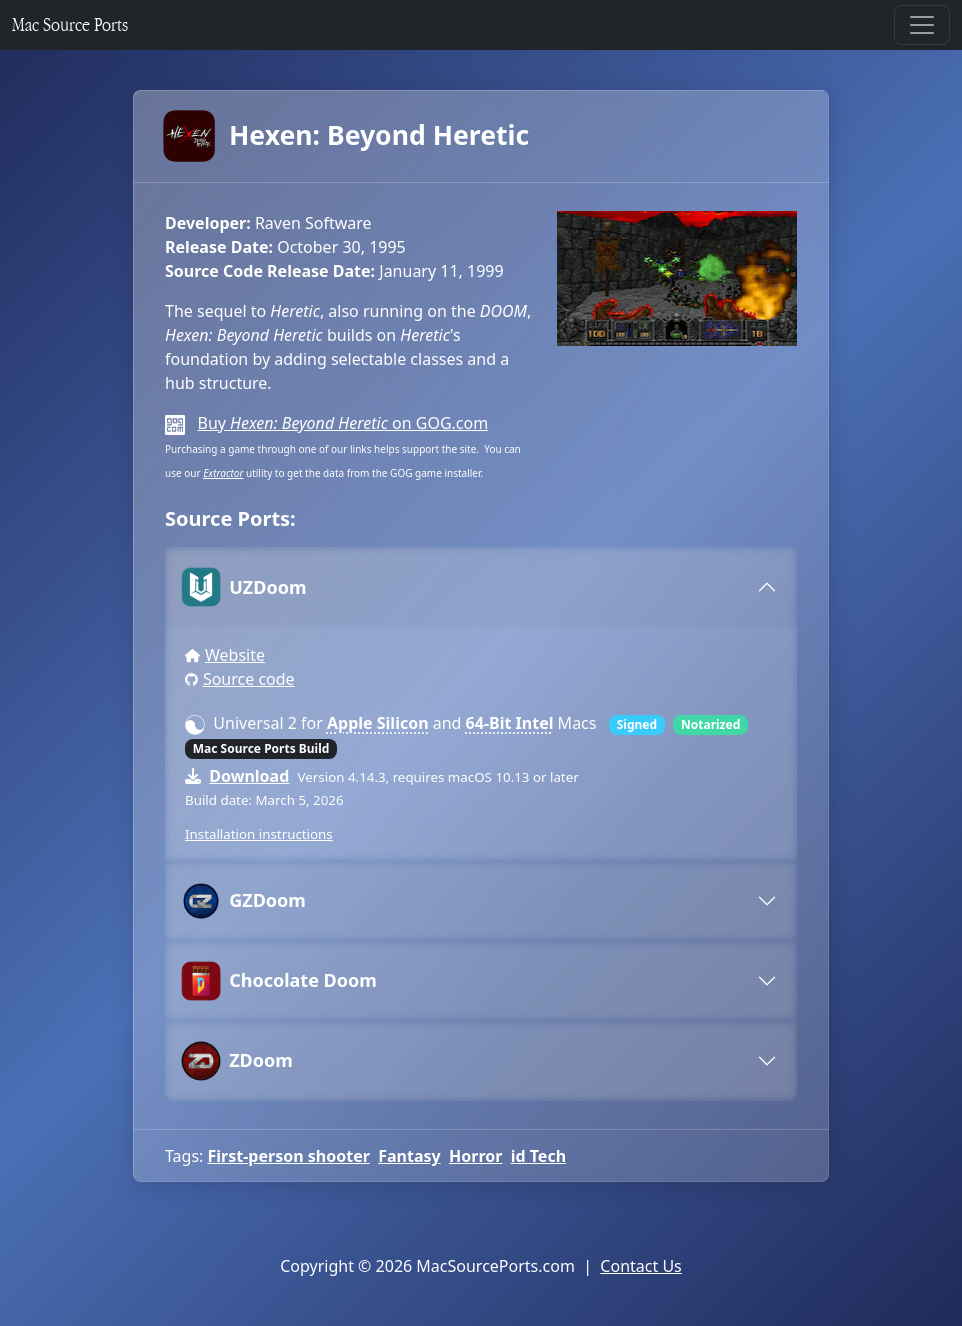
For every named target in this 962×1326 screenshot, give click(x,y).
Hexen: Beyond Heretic (347, 136)
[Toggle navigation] (922, 25)
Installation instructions (259, 834)
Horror (475, 1156)
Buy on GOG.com (342, 423)
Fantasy (409, 1156)
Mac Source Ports (70, 24)
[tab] (481, 587)
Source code (249, 679)
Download (249, 776)
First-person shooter (289, 1156)
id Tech (538, 1156)
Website (235, 655)
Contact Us (640, 1266)
